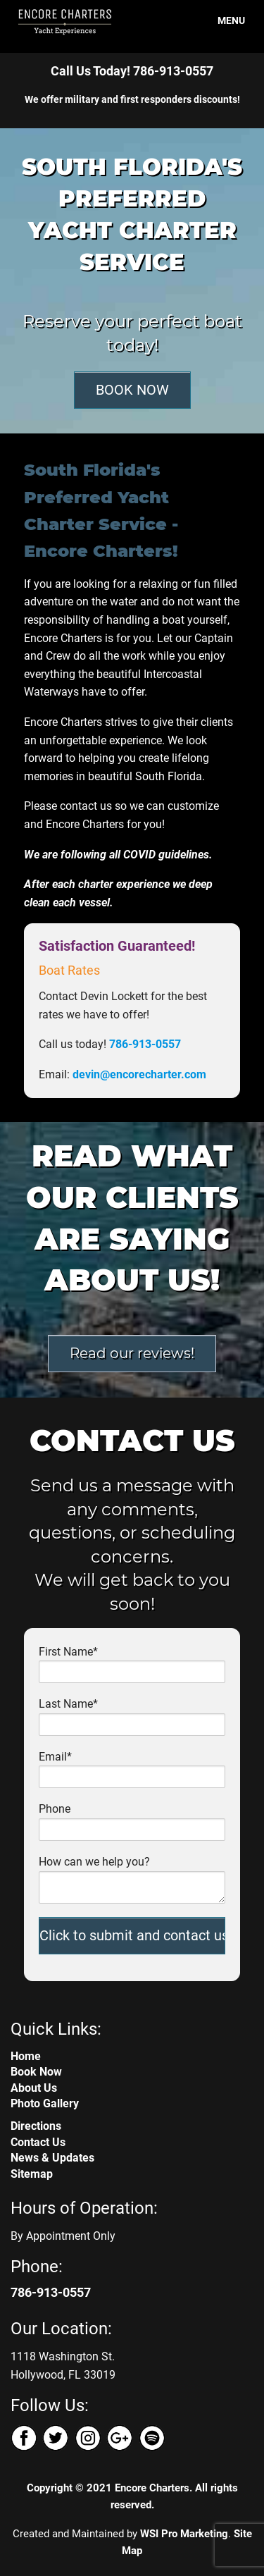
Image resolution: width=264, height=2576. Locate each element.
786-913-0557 (173, 70)
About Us (34, 2088)
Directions (36, 2126)
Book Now (36, 2071)
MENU (223, 20)
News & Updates (52, 2157)
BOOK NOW (132, 389)
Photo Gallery (45, 2103)
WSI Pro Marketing (184, 2533)
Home (26, 2056)
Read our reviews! (132, 1353)
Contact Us (38, 2142)
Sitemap (32, 2174)
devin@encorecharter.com (139, 1074)
